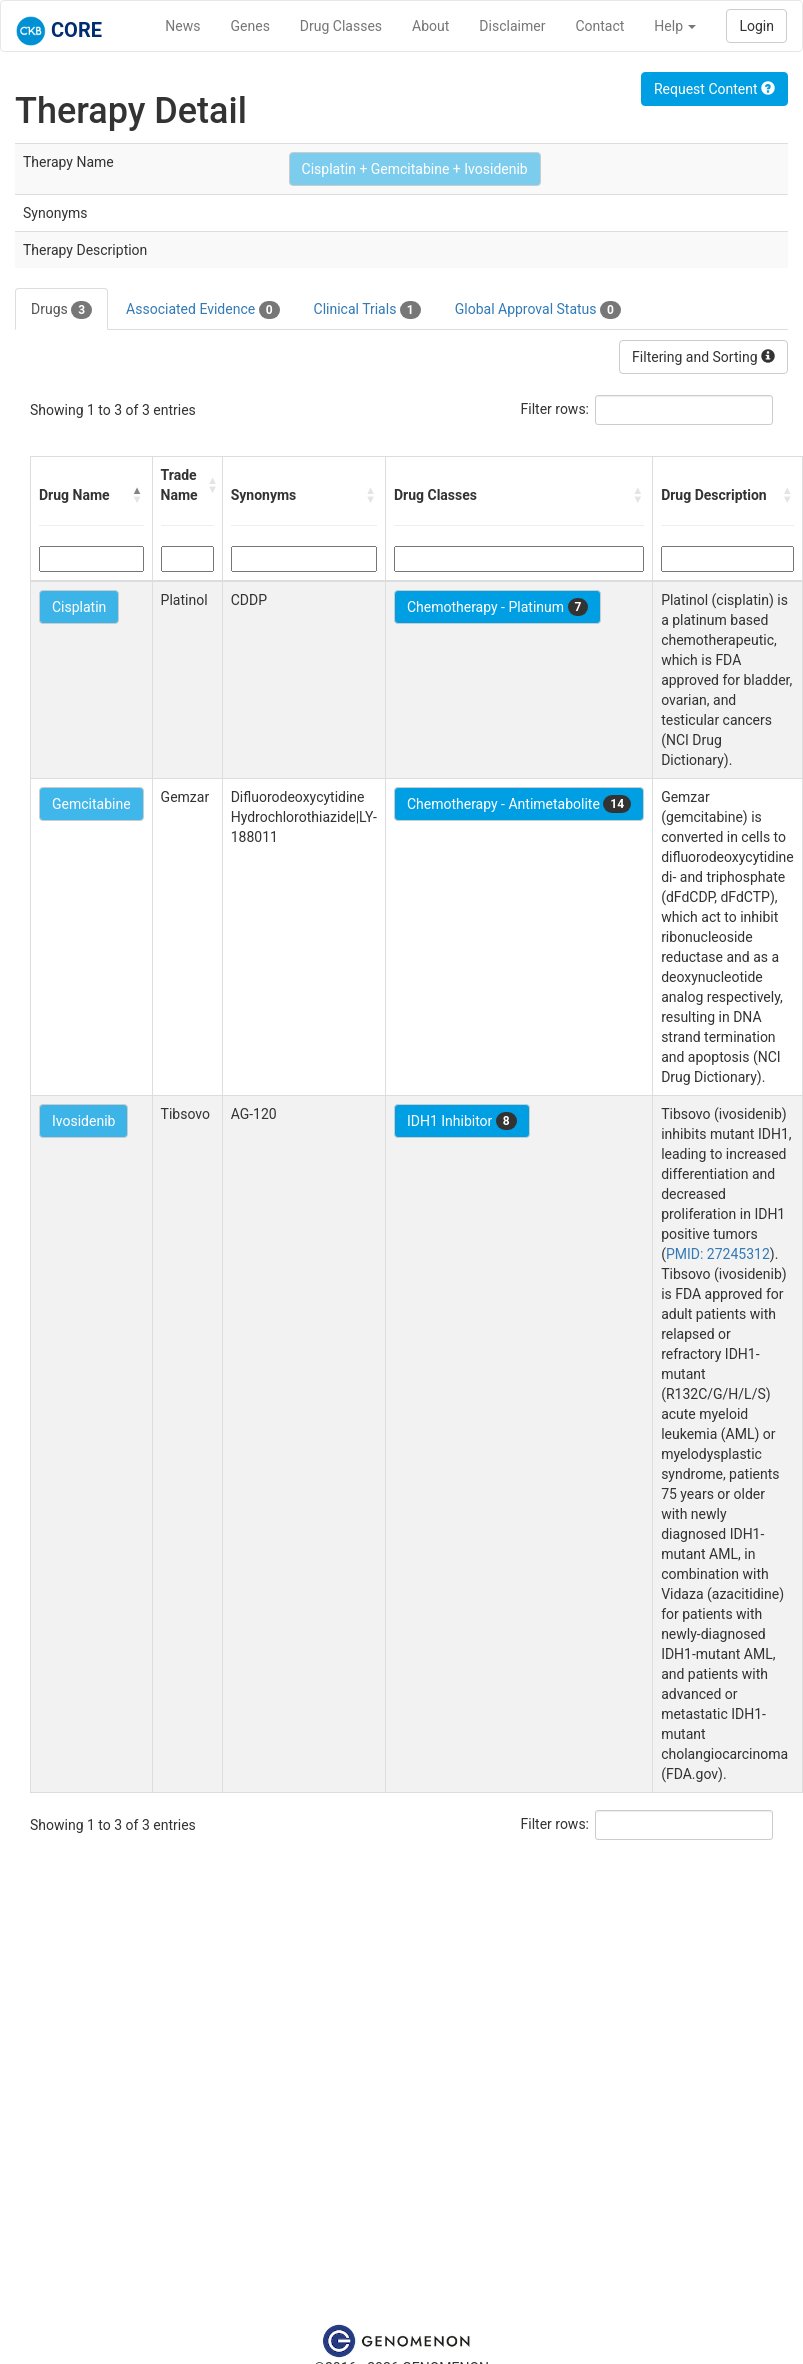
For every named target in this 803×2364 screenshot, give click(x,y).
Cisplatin (79, 607)
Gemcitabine (91, 804)
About (430, 26)
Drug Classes (341, 26)
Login (756, 26)
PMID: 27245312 (718, 1254)
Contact (599, 26)
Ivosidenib (83, 1121)
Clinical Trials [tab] (367, 310)
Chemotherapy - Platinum (497, 607)
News (182, 26)
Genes (250, 26)
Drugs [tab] (61, 310)
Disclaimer (512, 26)
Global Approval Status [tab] (538, 310)
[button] (138, 495)
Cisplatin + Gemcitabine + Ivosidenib (415, 169)
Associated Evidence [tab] (202, 310)
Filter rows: (555, 409)
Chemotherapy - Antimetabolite (519, 804)
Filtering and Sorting (703, 357)
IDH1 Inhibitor (462, 1121)
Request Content (714, 89)
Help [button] (675, 26)
